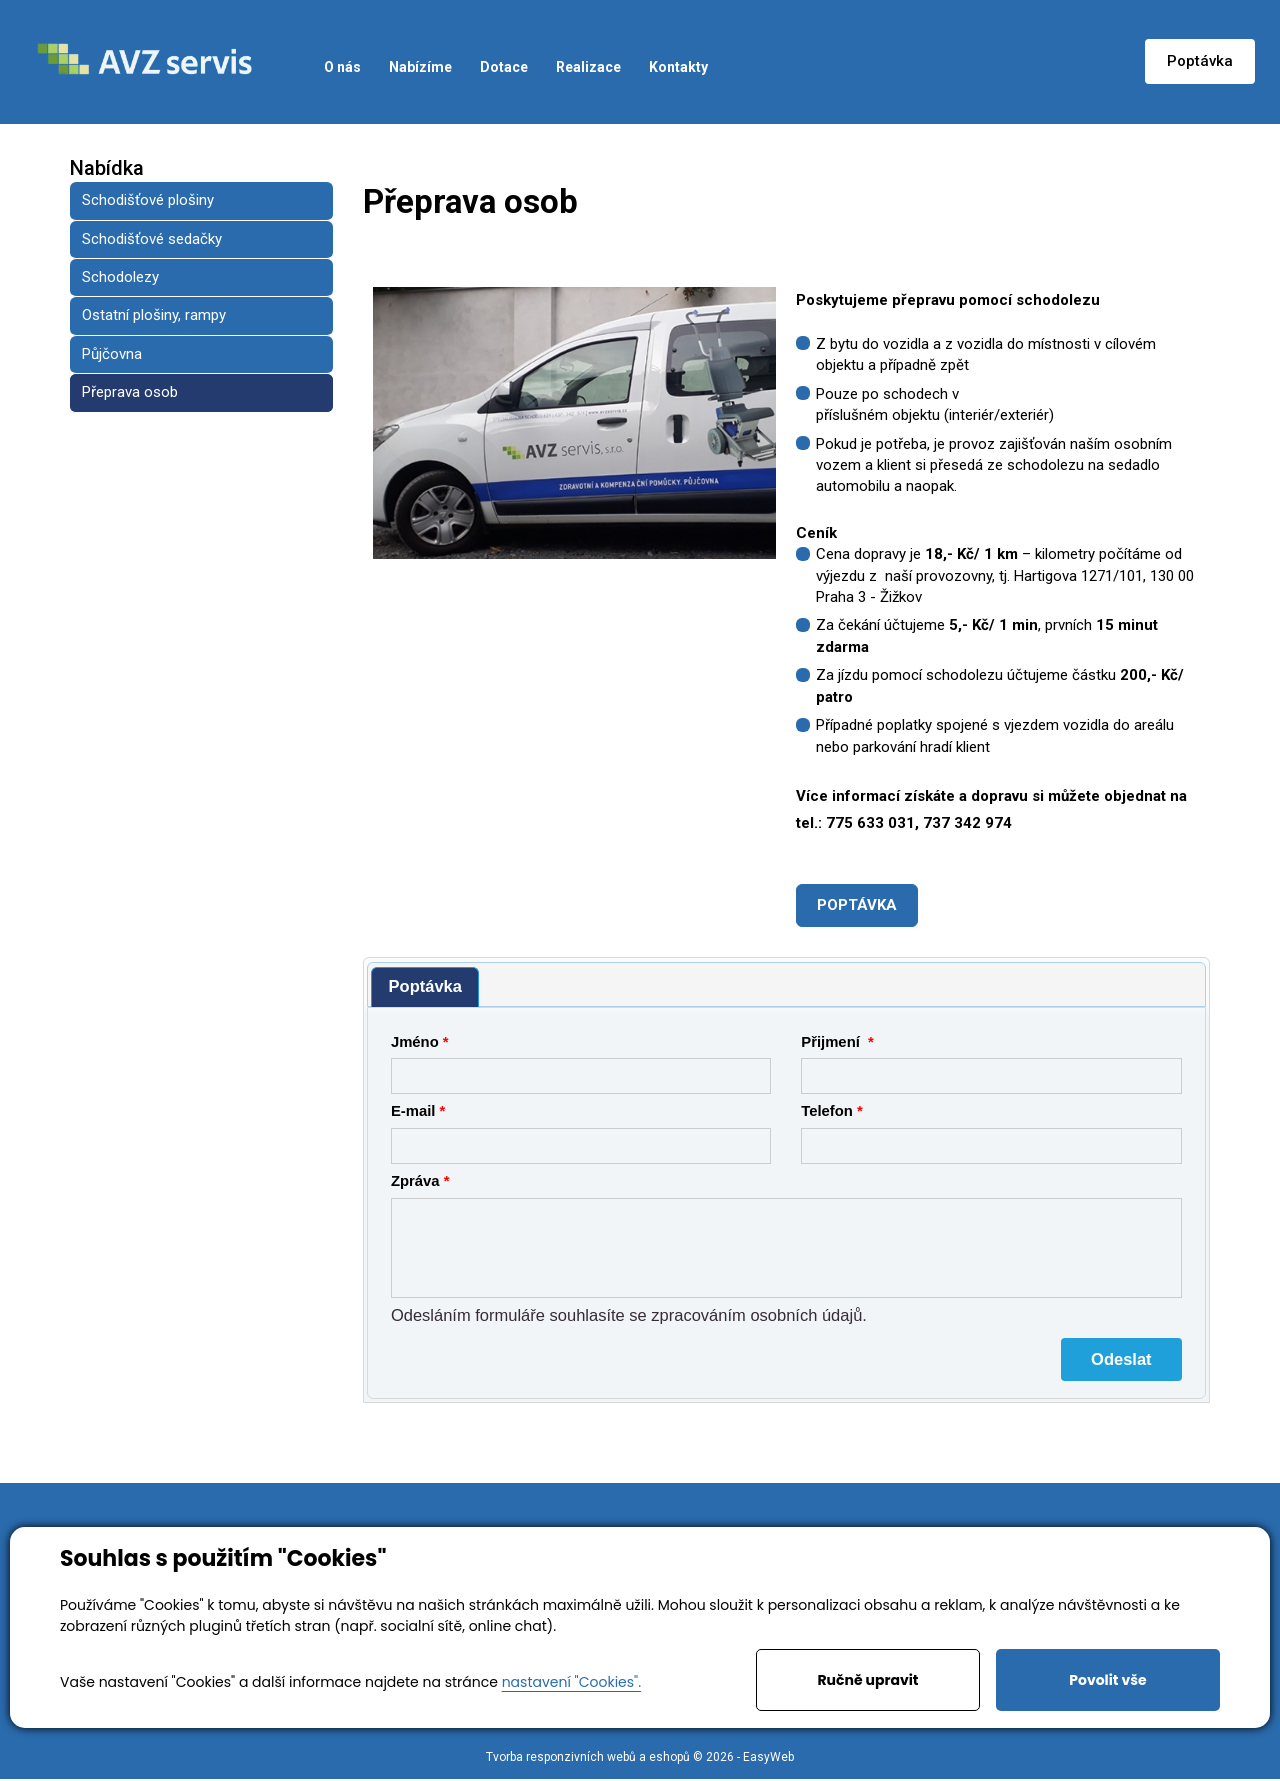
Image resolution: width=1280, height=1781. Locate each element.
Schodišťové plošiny (148, 200)
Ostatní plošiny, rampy (154, 315)
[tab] (425, 987)
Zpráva (415, 1181)
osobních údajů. (808, 1315)
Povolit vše (1107, 1680)
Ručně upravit (867, 1680)
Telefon (827, 1111)
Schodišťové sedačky (152, 239)
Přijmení (832, 1042)
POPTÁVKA (857, 905)
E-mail (413, 1111)
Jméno (415, 1042)
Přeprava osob (130, 392)
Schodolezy (120, 277)
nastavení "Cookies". (571, 1682)
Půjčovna (112, 354)
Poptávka (1200, 61)
